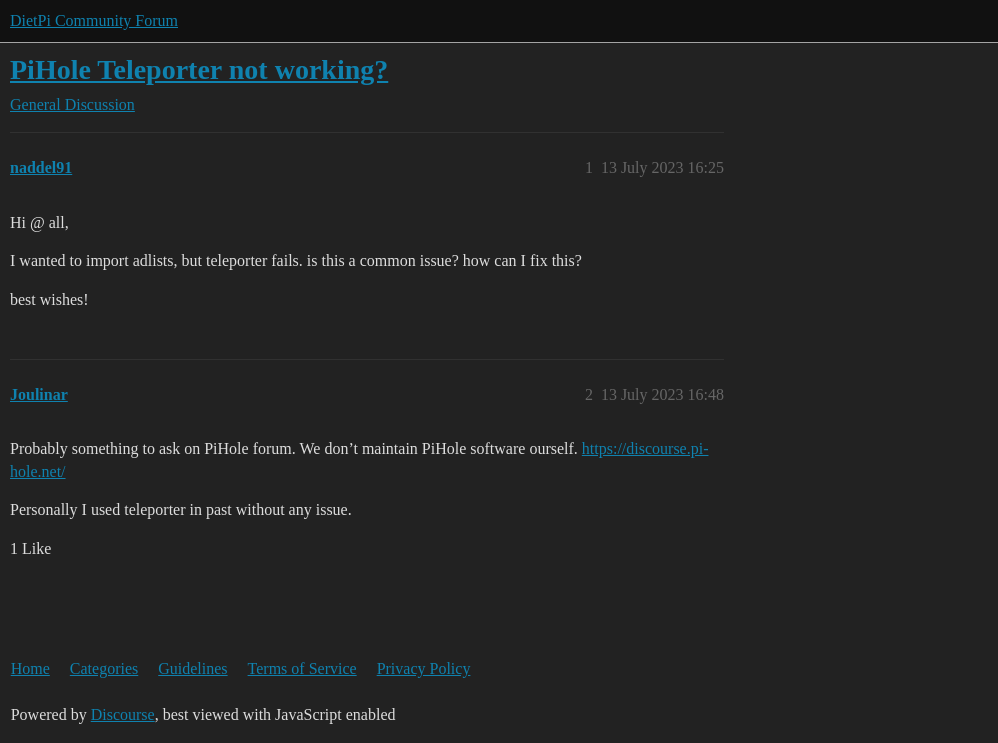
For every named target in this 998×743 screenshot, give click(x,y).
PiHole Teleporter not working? (199, 69)
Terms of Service (302, 668)
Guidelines (192, 668)
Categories (104, 668)
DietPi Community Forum (94, 20)
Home (30, 668)
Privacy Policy (424, 668)
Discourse (123, 714)
